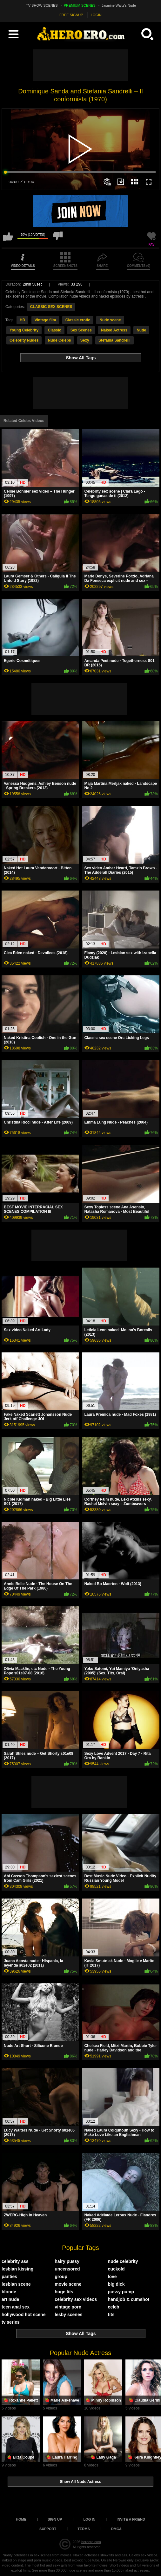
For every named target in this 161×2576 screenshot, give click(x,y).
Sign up (55, 2519)
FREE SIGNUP (71, 15)
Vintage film (45, 320)
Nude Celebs (59, 340)
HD (22, 320)
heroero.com (91, 2542)
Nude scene (110, 320)
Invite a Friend (131, 2519)
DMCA (116, 2529)
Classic (54, 330)
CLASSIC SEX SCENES (51, 307)
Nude (141, 330)
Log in (89, 2519)
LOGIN (96, 15)
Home (21, 2519)
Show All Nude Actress (80, 2481)
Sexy (84, 340)
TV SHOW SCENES (42, 5)
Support (47, 2529)
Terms (83, 2529)
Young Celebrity (24, 330)
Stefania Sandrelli (114, 340)
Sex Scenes (81, 330)
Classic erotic (77, 320)
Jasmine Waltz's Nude (119, 5)
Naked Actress (114, 330)
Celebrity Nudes (24, 340)
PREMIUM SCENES (80, 5)
